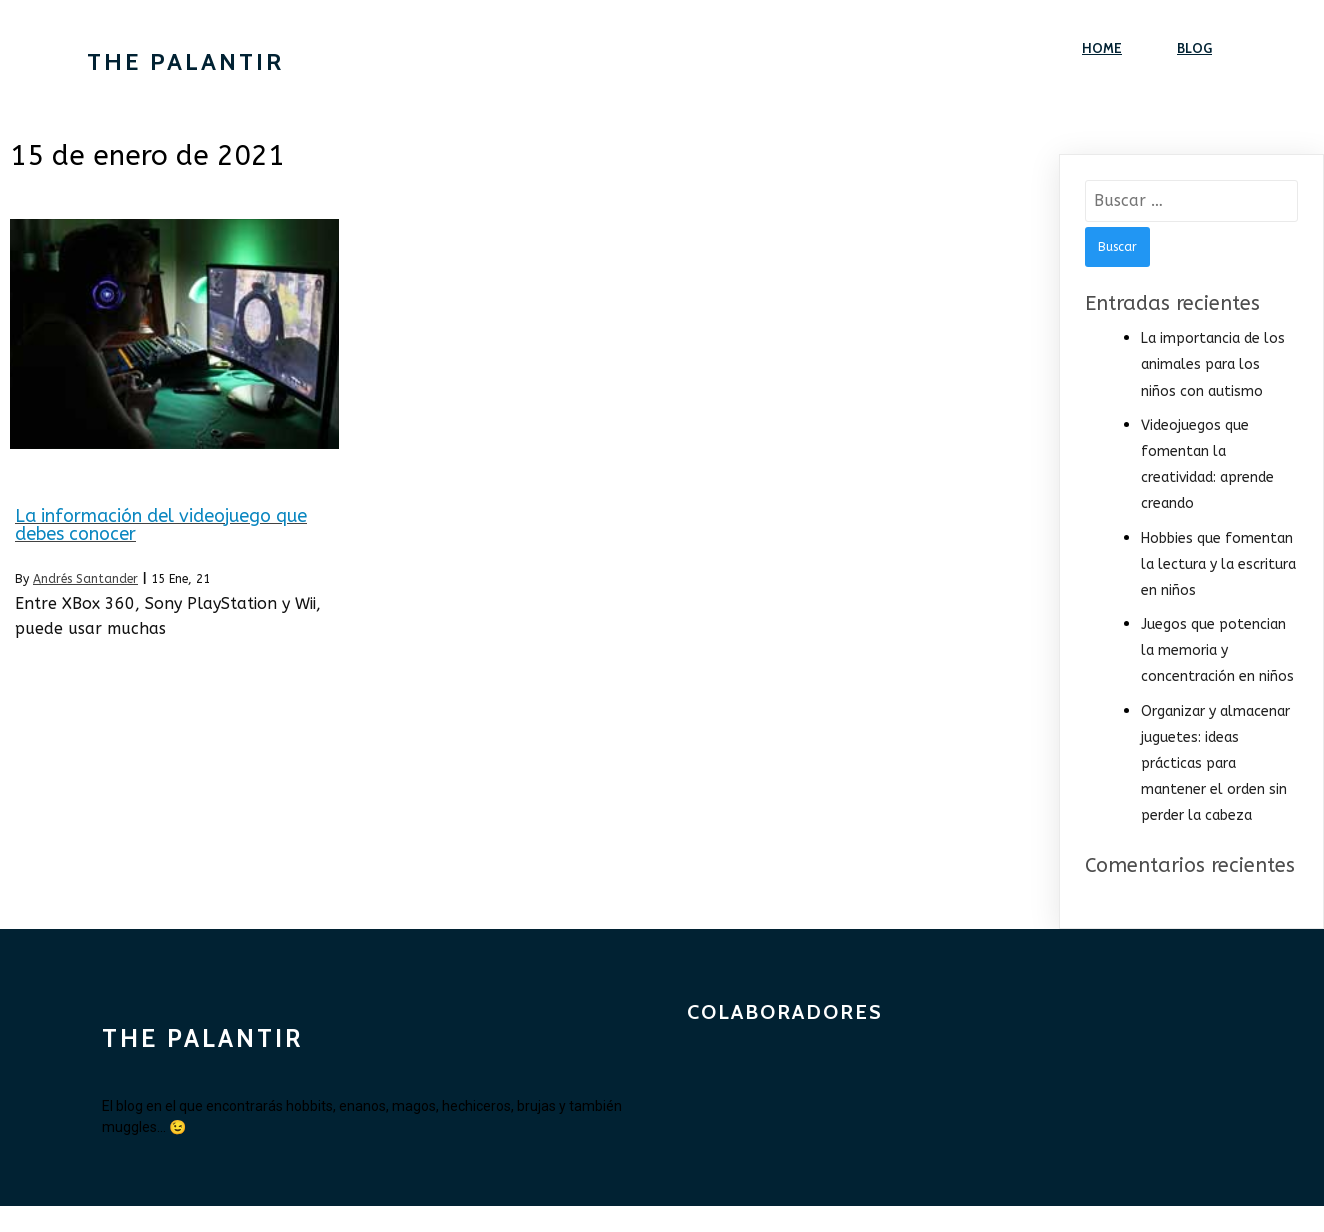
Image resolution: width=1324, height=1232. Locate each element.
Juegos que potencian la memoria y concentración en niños (1217, 650)
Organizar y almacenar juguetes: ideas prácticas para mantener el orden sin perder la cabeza (1215, 764)
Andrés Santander (85, 579)
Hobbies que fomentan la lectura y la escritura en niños (1218, 564)
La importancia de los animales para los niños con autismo (1213, 364)
